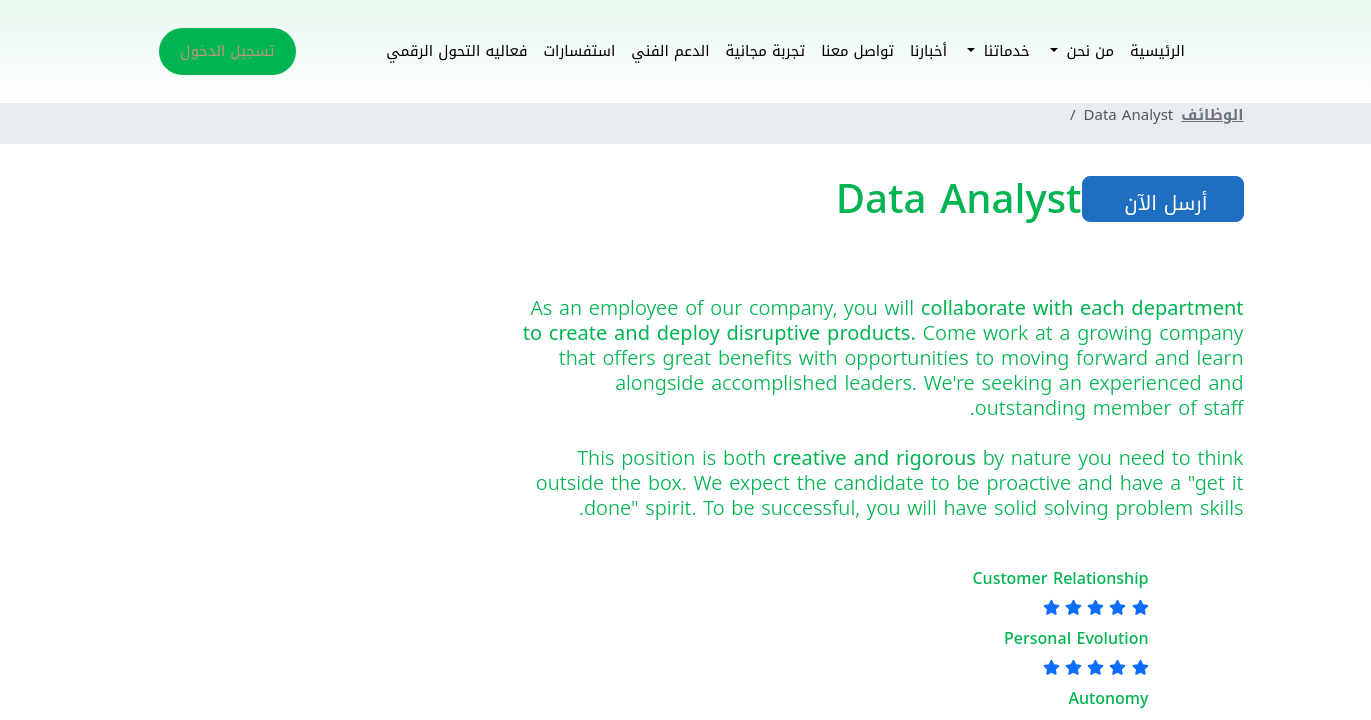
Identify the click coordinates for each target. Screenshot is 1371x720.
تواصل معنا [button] (857, 51)
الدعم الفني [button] (670, 51)
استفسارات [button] (579, 51)
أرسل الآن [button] (1163, 203)
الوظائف (1212, 115)
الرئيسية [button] (1157, 51)
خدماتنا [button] (1004, 51)
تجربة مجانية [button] (766, 51)
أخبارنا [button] (928, 51)
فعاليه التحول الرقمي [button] (456, 51)
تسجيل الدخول (227, 51)
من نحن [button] (1087, 51)
